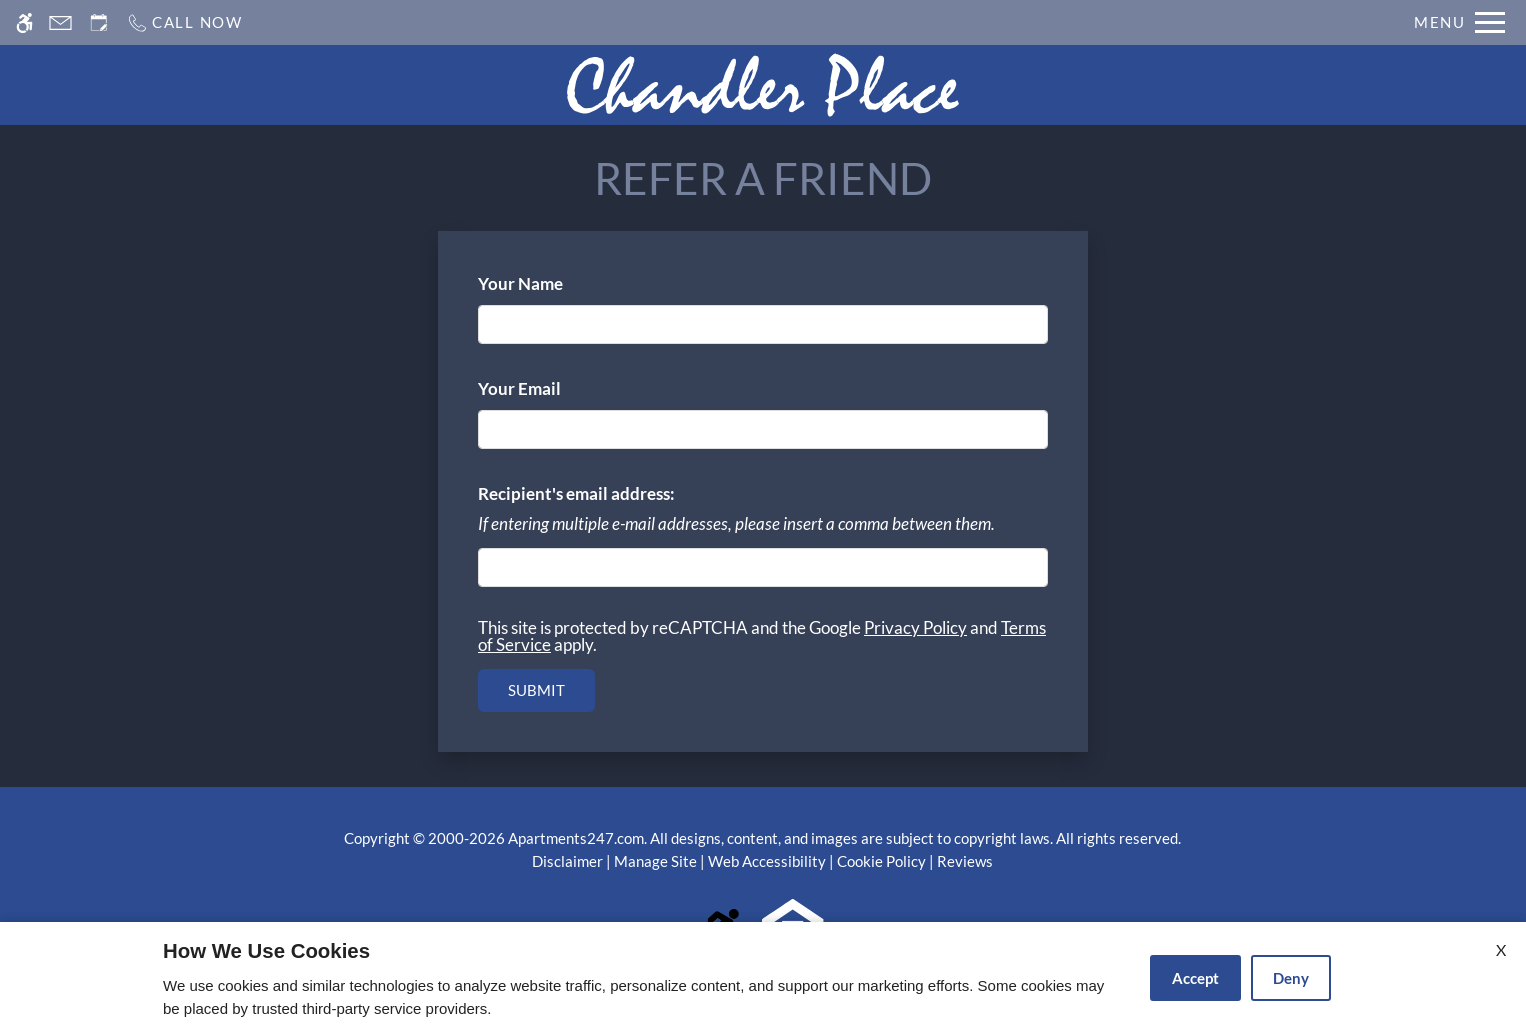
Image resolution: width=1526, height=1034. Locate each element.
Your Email (553, 388)
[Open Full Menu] (1459, 22)
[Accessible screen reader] (24, 22)
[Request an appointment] (99, 22)
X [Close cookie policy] (1501, 949)
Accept (1195, 978)
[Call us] (184, 22)
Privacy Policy (915, 627)
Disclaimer (567, 861)
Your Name (554, 283)
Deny (1291, 978)
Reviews (965, 861)
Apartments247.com (576, 838)
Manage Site (655, 861)
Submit (536, 690)
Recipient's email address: (576, 493)
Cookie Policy (881, 861)
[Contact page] (60, 22)
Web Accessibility (767, 861)
